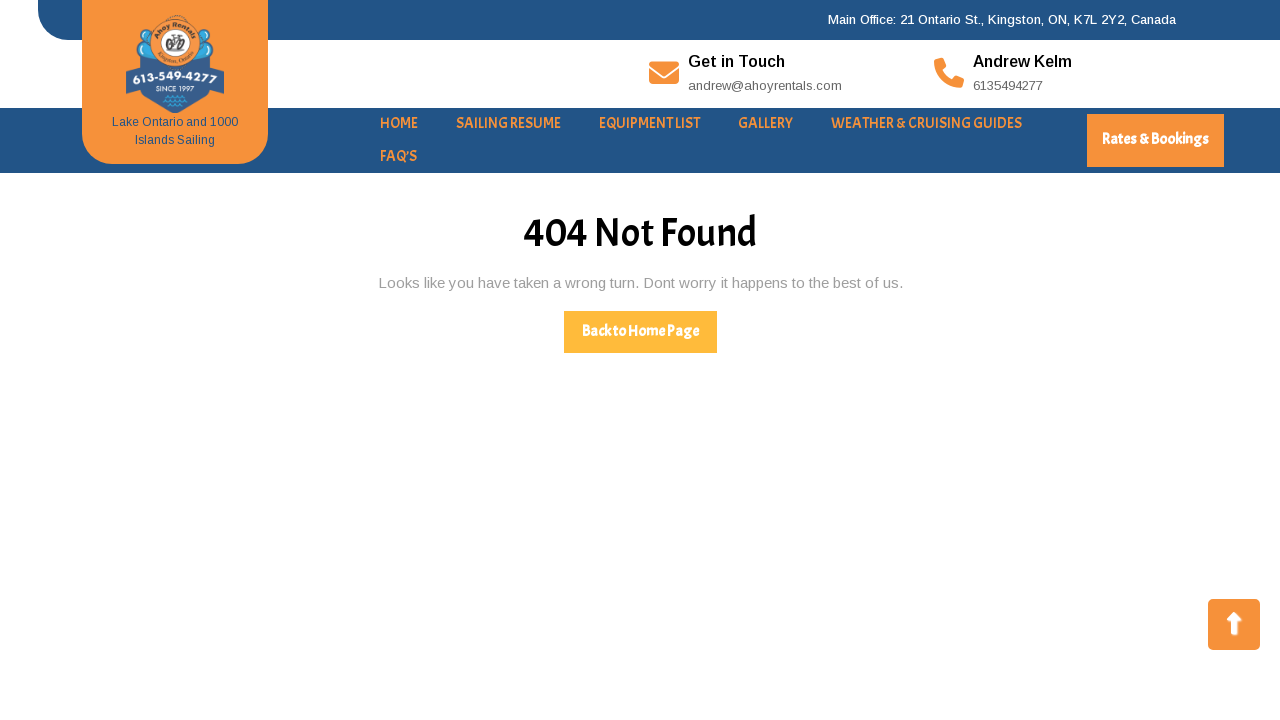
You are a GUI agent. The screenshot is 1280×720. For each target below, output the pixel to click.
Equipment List (649, 123)
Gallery (765, 123)
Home (399, 123)
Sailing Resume (508, 123)
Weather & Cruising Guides (926, 123)
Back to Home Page (649, 337)
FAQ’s (398, 156)
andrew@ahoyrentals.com (765, 85)
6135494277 (1008, 85)
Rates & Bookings (1163, 147)
